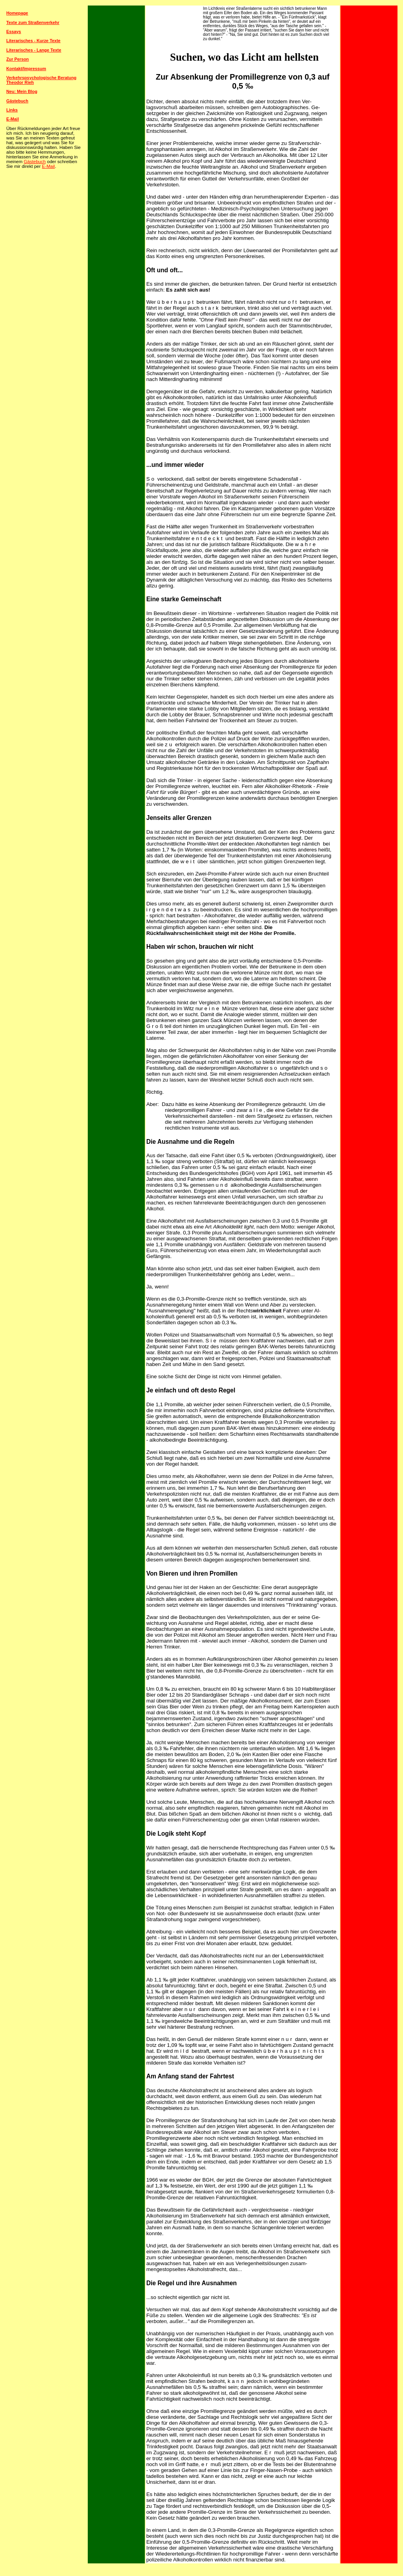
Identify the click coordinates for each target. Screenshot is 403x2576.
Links (12, 110)
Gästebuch (35, 161)
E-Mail (48, 166)
